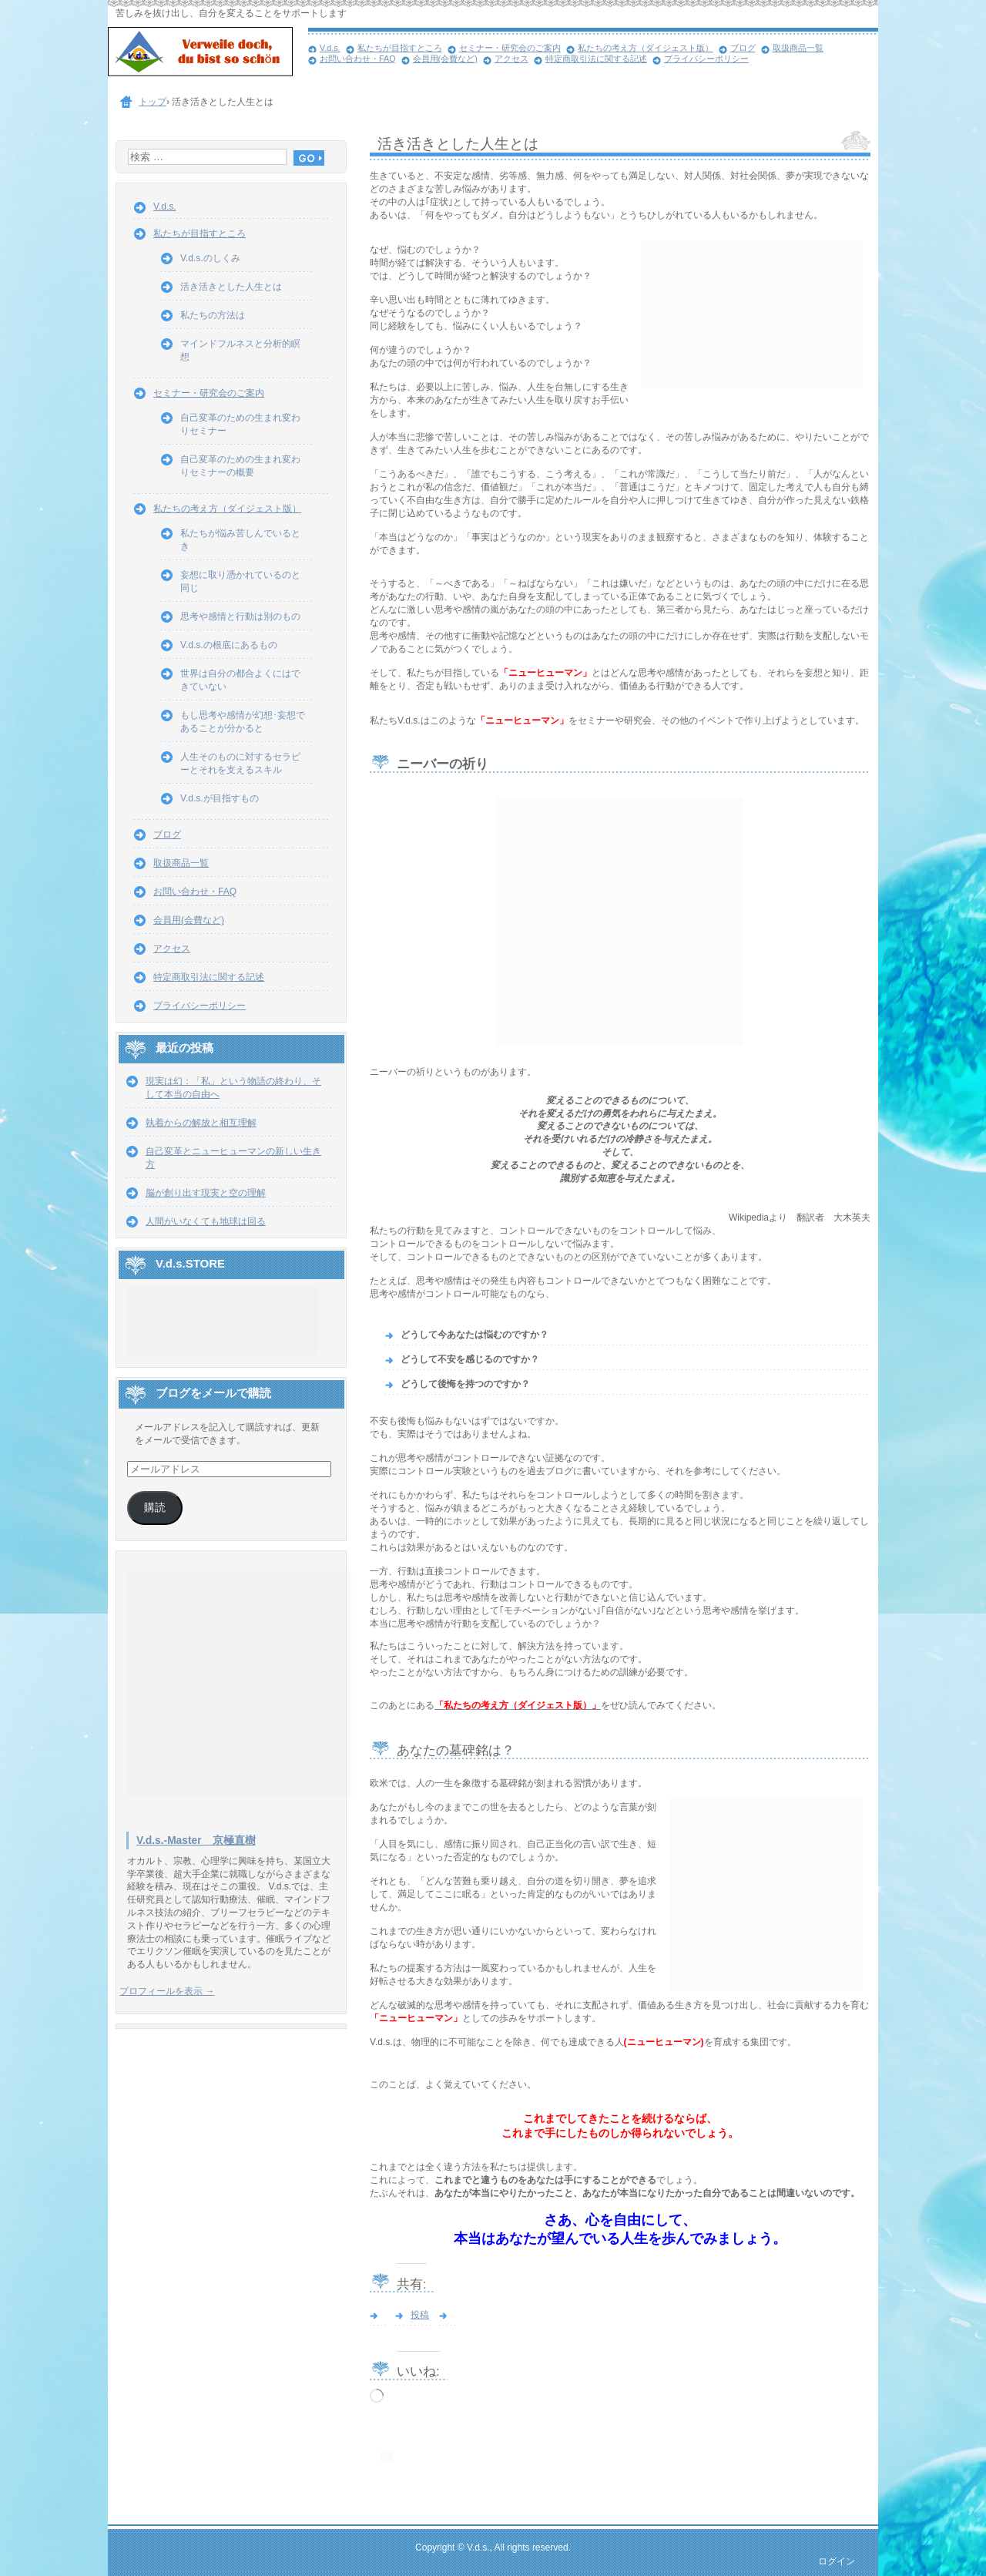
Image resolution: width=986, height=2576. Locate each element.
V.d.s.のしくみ (210, 258)
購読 (155, 1507)
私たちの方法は (212, 315)
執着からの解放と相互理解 (201, 1122)
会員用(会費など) (445, 58)
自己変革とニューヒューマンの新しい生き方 (233, 1158)
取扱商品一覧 (798, 47)
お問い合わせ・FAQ (358, 58)
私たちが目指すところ (399, 47)
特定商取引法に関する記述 (596, 58)
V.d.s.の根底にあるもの (228, 645)
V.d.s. (330, 47)
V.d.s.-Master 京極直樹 (196, 1840)
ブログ (743, 47)
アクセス (511, 58)
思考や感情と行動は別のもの (240, 616)
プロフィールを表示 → (166, 1991)
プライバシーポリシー (706, 58)
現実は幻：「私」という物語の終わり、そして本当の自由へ (233, 1088)
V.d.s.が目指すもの (219, 798)
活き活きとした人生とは (231, 286)
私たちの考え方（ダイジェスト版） (645, 47)
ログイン (836, 2561)
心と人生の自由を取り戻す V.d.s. (208, 54)
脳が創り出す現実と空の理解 (206, 1192)
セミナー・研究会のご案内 (510, 47)
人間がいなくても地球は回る (206, 1221)
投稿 (420, 2314)
